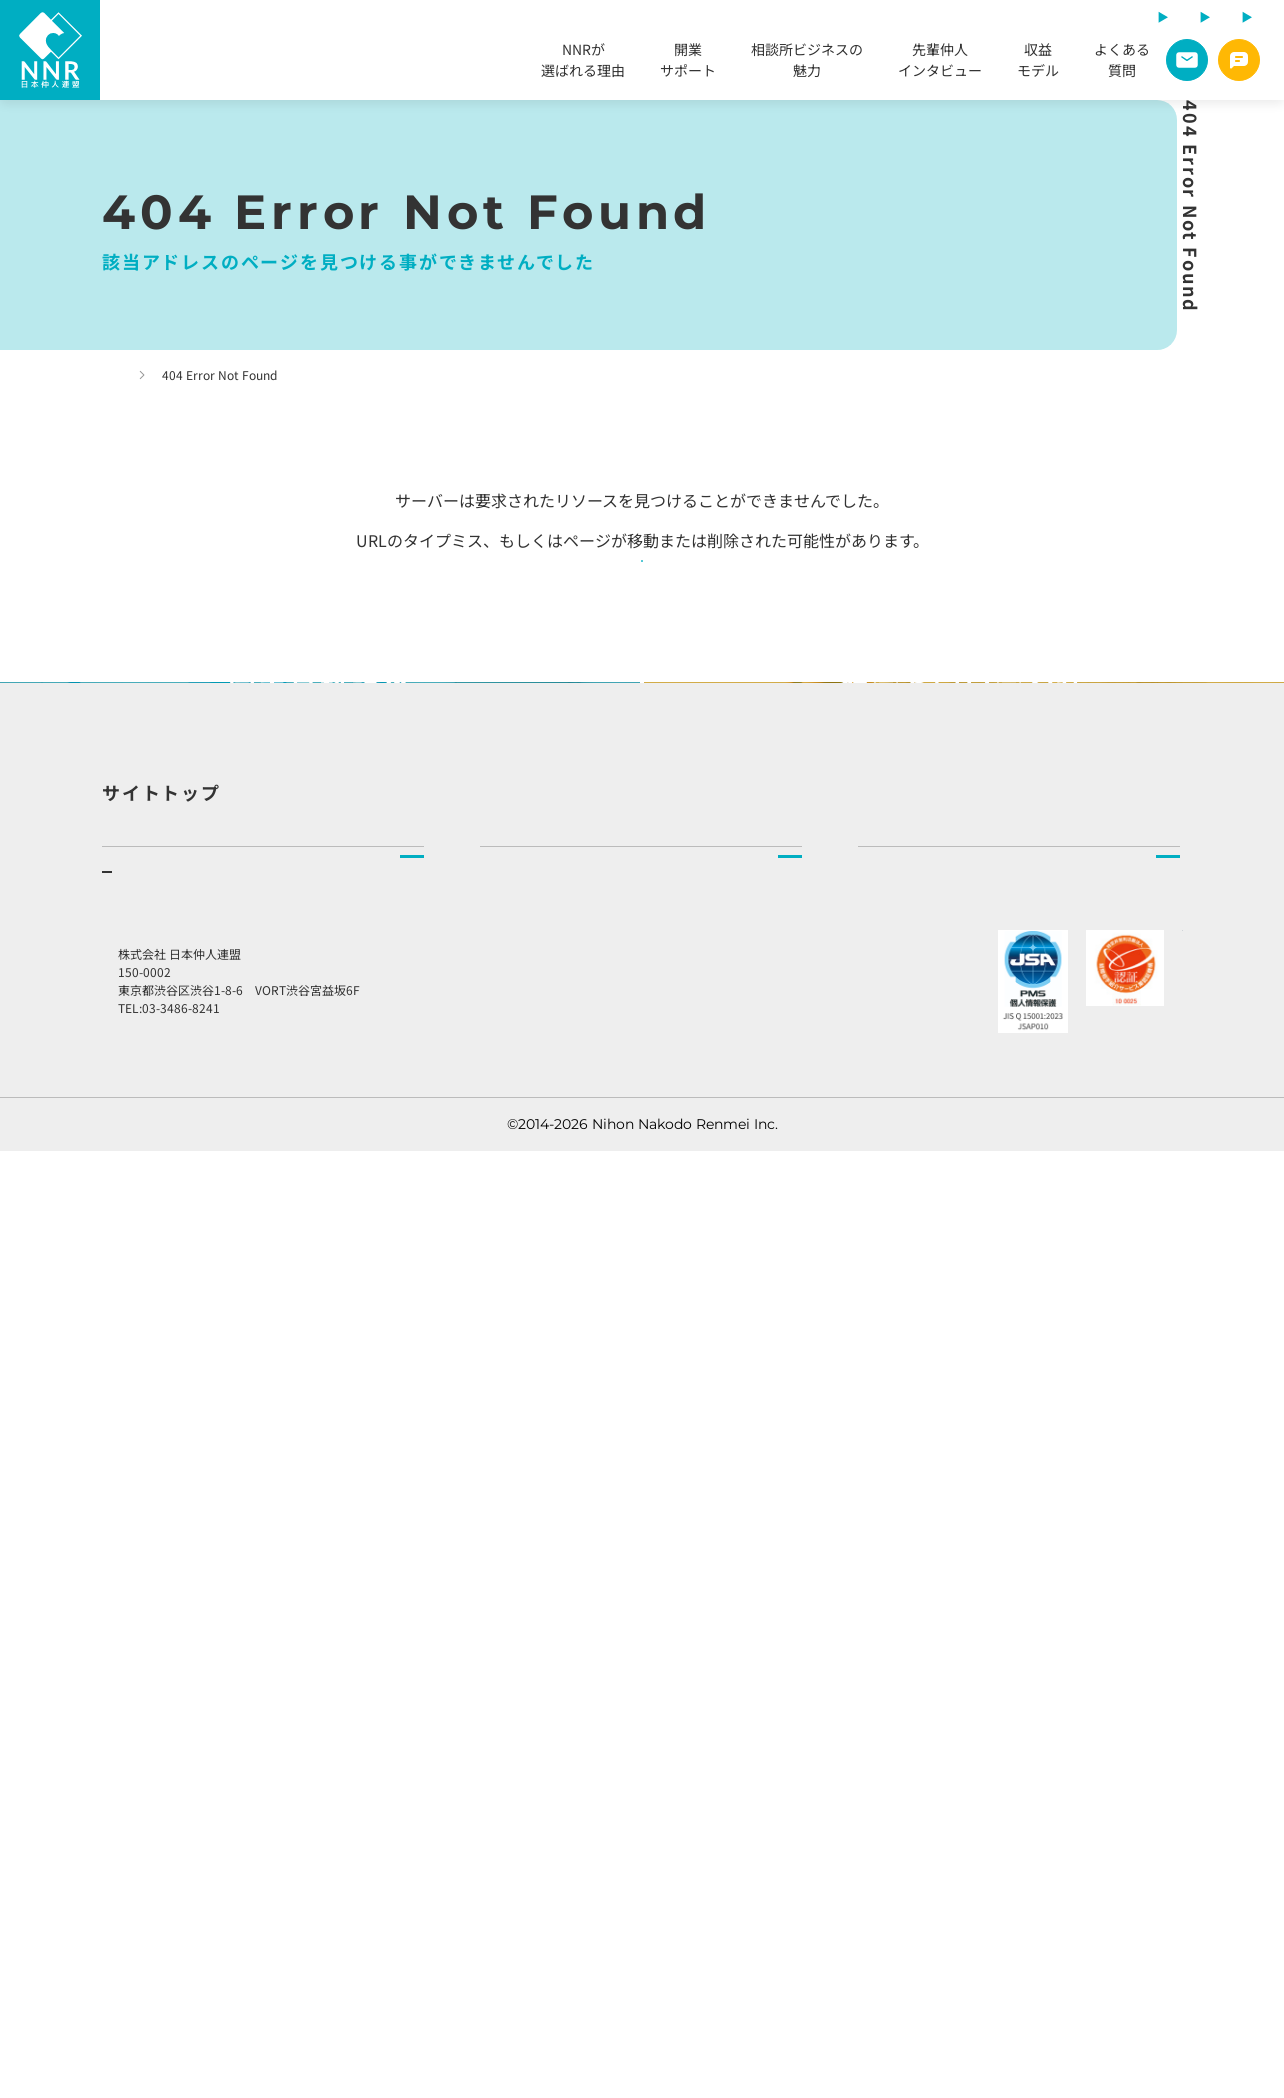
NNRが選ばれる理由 (583, 62)
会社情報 (886, 1506)
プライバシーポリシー (938, 1783)
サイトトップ (161, 1287)
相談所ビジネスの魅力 (807, 62)
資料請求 (130, 1810)
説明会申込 (137, 1765)
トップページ (158, 374)
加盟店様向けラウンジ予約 (977, 1682)
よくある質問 (1122, 62)
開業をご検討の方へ (190, 1541)
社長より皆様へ (907, 1551)
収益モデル (1038, 62)
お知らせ (897, 1631)
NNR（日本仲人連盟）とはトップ (963, 1416)
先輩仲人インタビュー (940, 62)
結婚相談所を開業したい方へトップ (214, 1416)
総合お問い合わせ (937, 1733)
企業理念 (886, 1461)
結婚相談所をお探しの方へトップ (585, 1416)
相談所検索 (515, 1461)
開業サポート (688, 62)
